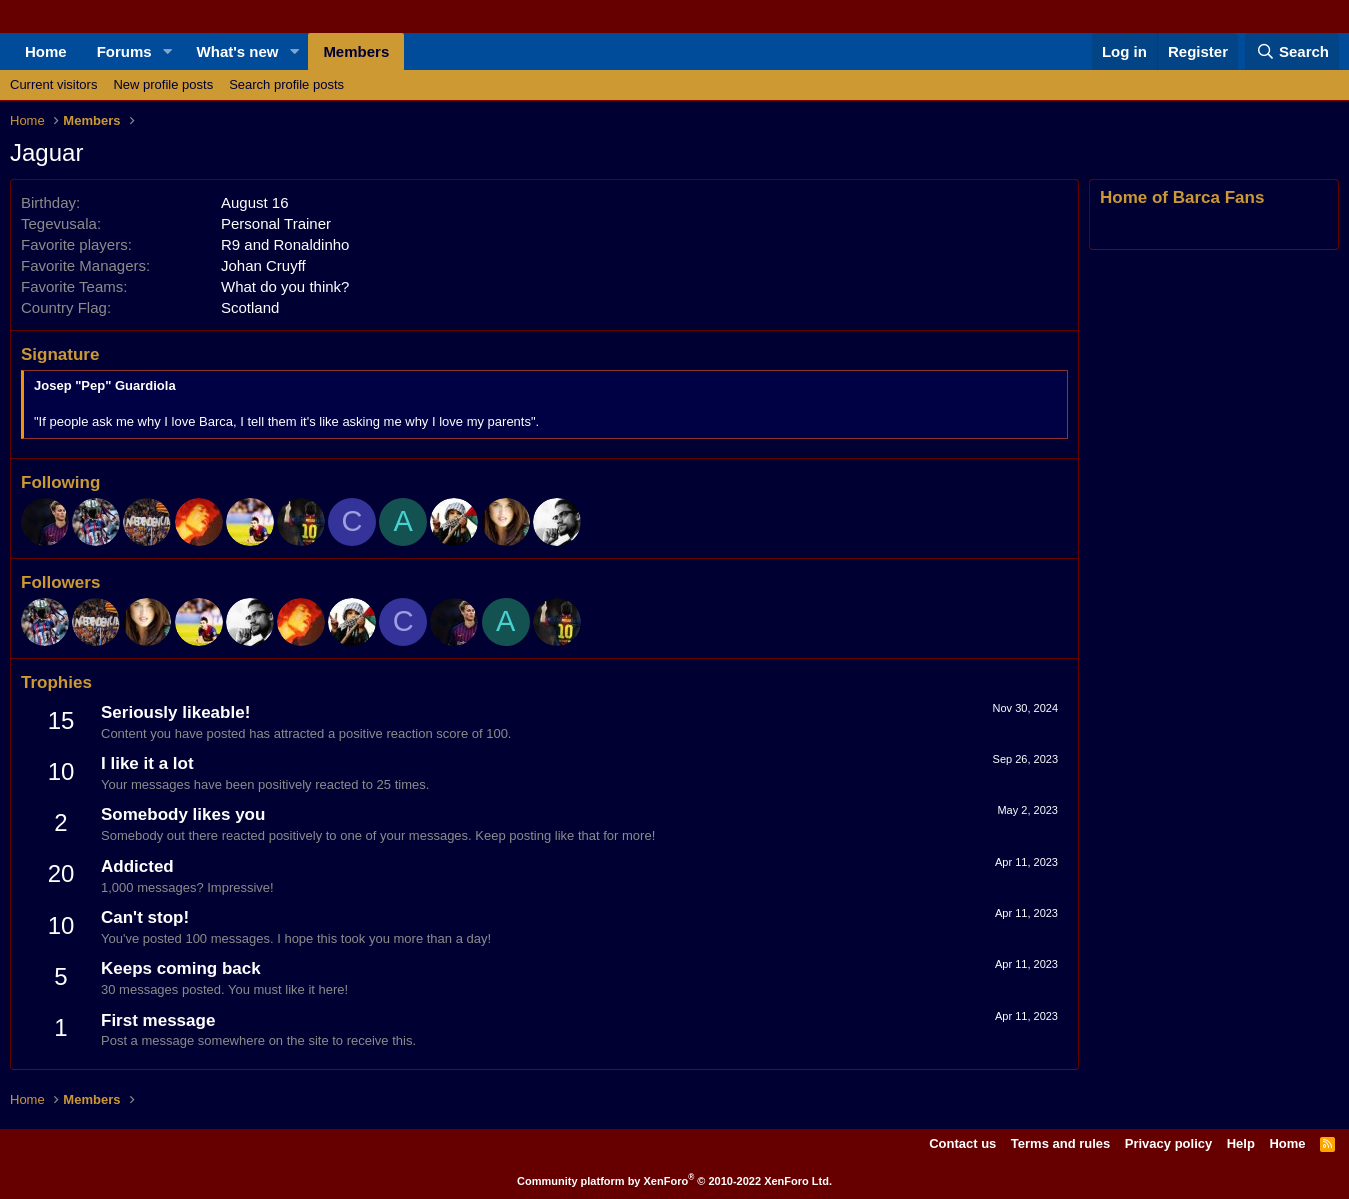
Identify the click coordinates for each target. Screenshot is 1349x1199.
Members (356, 51)
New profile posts (163, 84)
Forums (124, 51)
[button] (168, 51)
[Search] (1292, 51)
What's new (238, 51)
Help (1241, 1143)
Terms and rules (1060, 1143)
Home (46, 51)
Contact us (962, 1143)
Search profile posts (286, 84)
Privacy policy (1168, 1143)
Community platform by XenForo (674, 1181)
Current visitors (53, 84)
